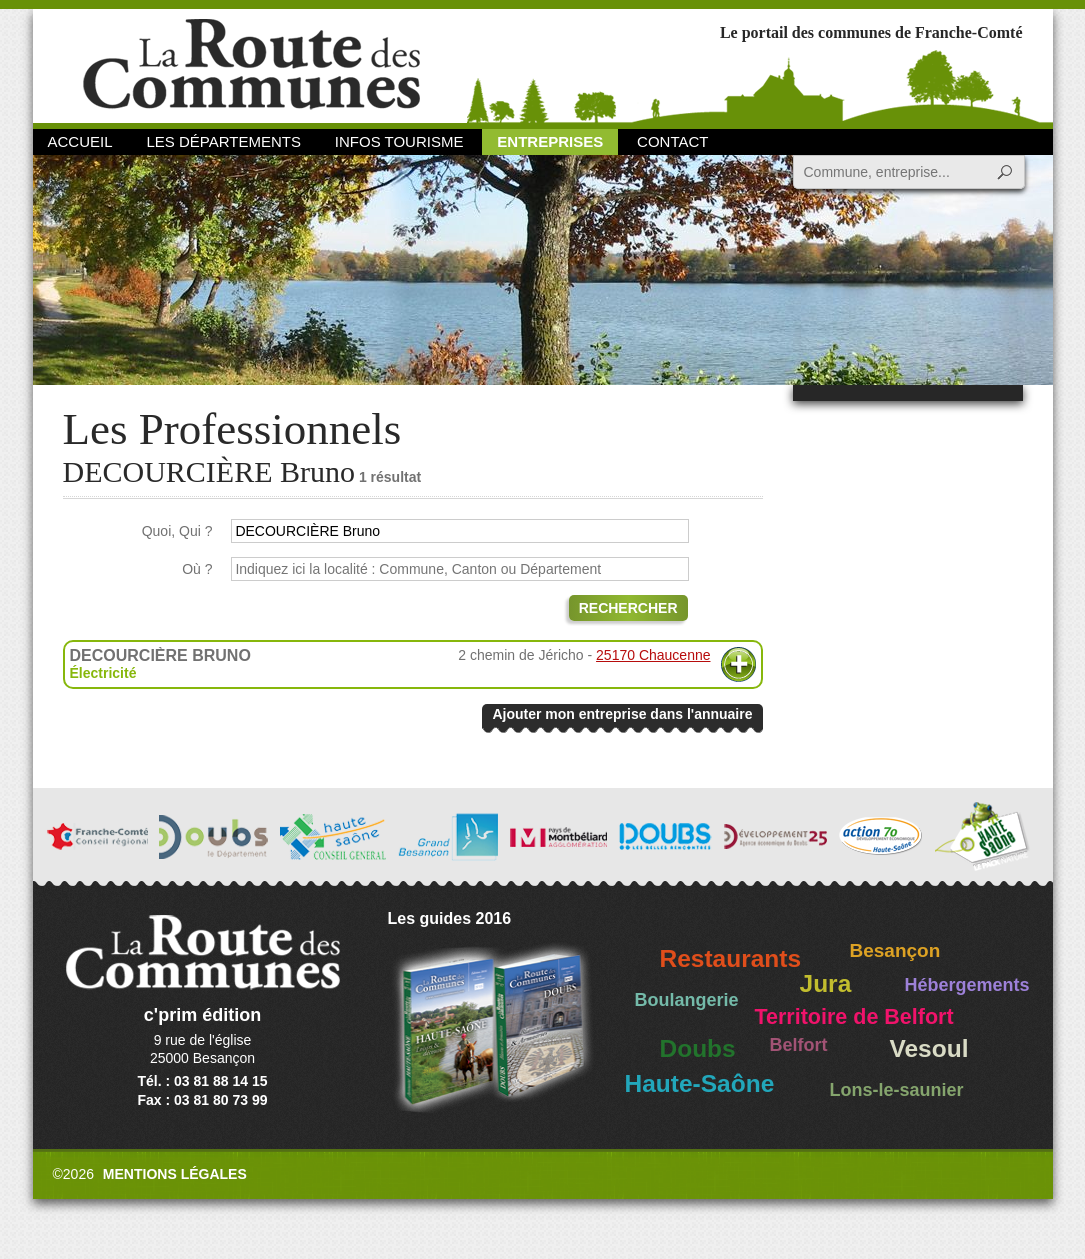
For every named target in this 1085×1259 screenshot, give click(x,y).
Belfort (799, 1045)
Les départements (223, 141)
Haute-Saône (700, 1083)
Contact (672, 141)
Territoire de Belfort (854, 1017)
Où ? (197, 569)
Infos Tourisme (399, 141)
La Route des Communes (251, 64)
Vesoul (929, 1048)
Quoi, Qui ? (177, 531)
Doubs (698, 1048)
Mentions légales (175, 1174)
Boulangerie (687, 1000)
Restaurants (731, 958)
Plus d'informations (738, 664)
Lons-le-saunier (897, 1090)
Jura (826, 983)
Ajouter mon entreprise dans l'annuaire (622, 714)
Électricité (103, 673)
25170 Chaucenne (653, 655)
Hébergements (967, 985)
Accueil (80, 141)
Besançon (895, 950)
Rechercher (628, 608)
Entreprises (550, 141)
